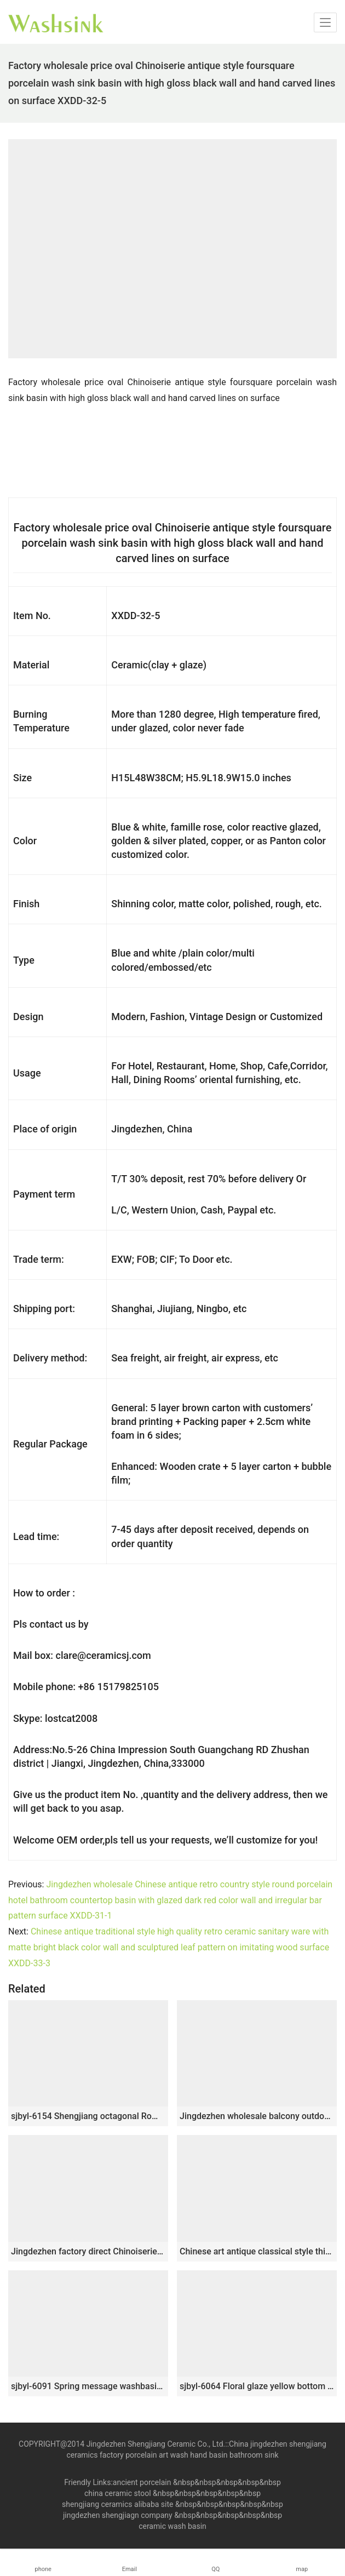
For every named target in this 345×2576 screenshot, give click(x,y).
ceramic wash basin (172, 2526)
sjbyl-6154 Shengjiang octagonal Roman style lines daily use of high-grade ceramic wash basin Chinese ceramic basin (88, 2116)
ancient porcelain (143, 2482)
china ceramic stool (117, 2493)
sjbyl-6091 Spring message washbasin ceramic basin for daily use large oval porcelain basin (88, 2386)
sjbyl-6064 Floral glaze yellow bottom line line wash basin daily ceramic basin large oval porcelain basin (257, 2386)
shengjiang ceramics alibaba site (117, 2504)
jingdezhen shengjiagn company (118, 2515)
